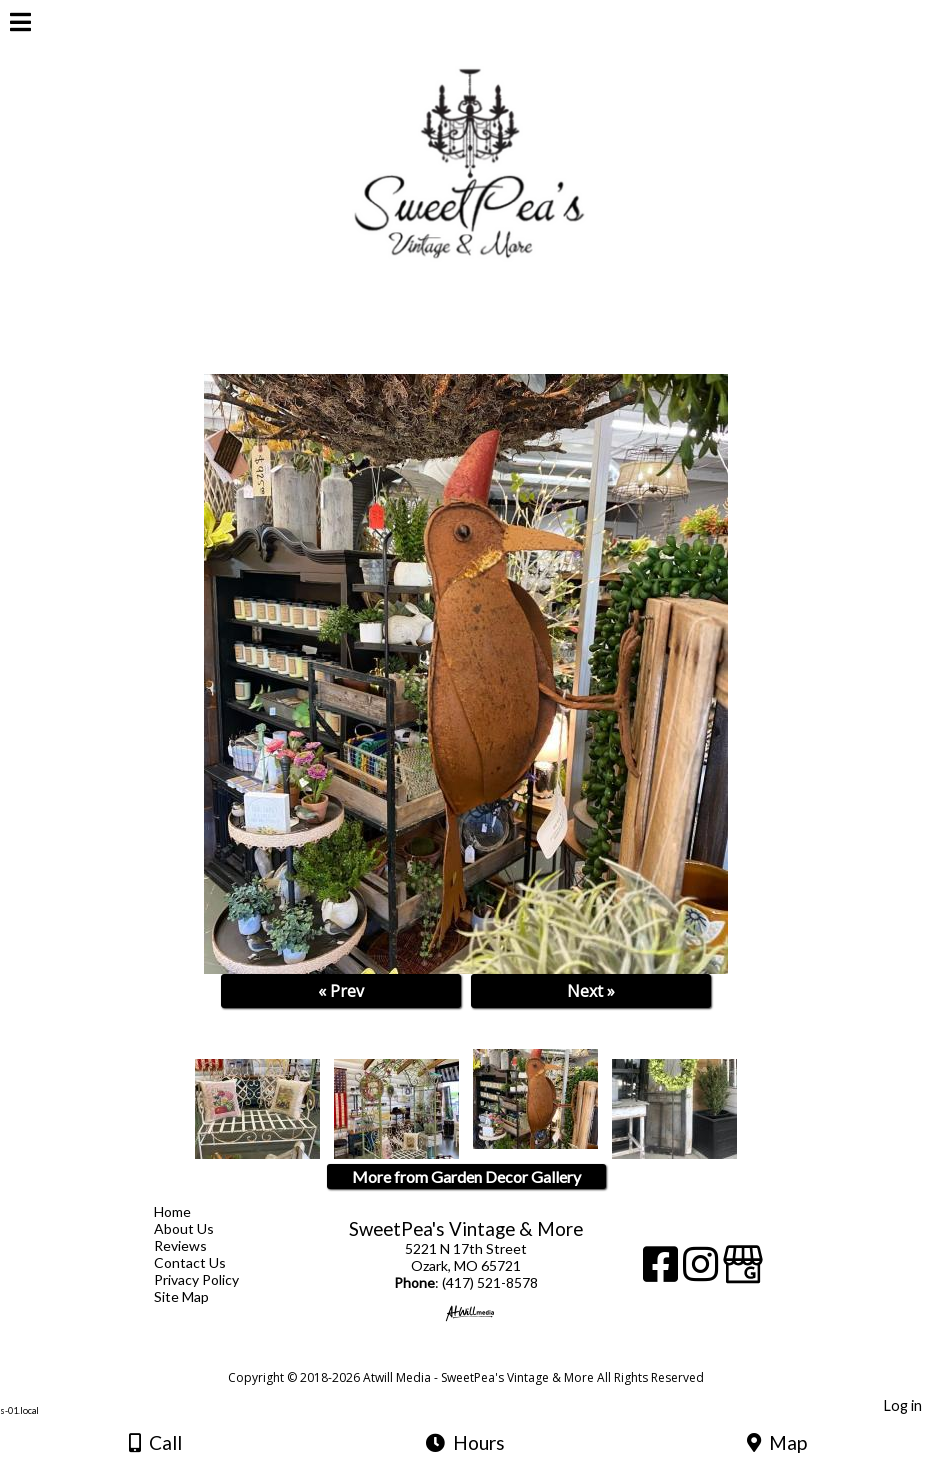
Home (187, 1211)
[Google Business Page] (743, 1271)
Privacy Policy (211, 1279)
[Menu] (20, 25)
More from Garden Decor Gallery (466, 1176)
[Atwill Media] (484, 1355)
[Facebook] (663, 1271)
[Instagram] (703, 1271)
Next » (591, 991)
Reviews (195, 1245)
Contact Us (205, 1262)
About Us (199, 1228)
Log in (903, 1405)
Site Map (196, 1296)
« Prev (341, 991)
